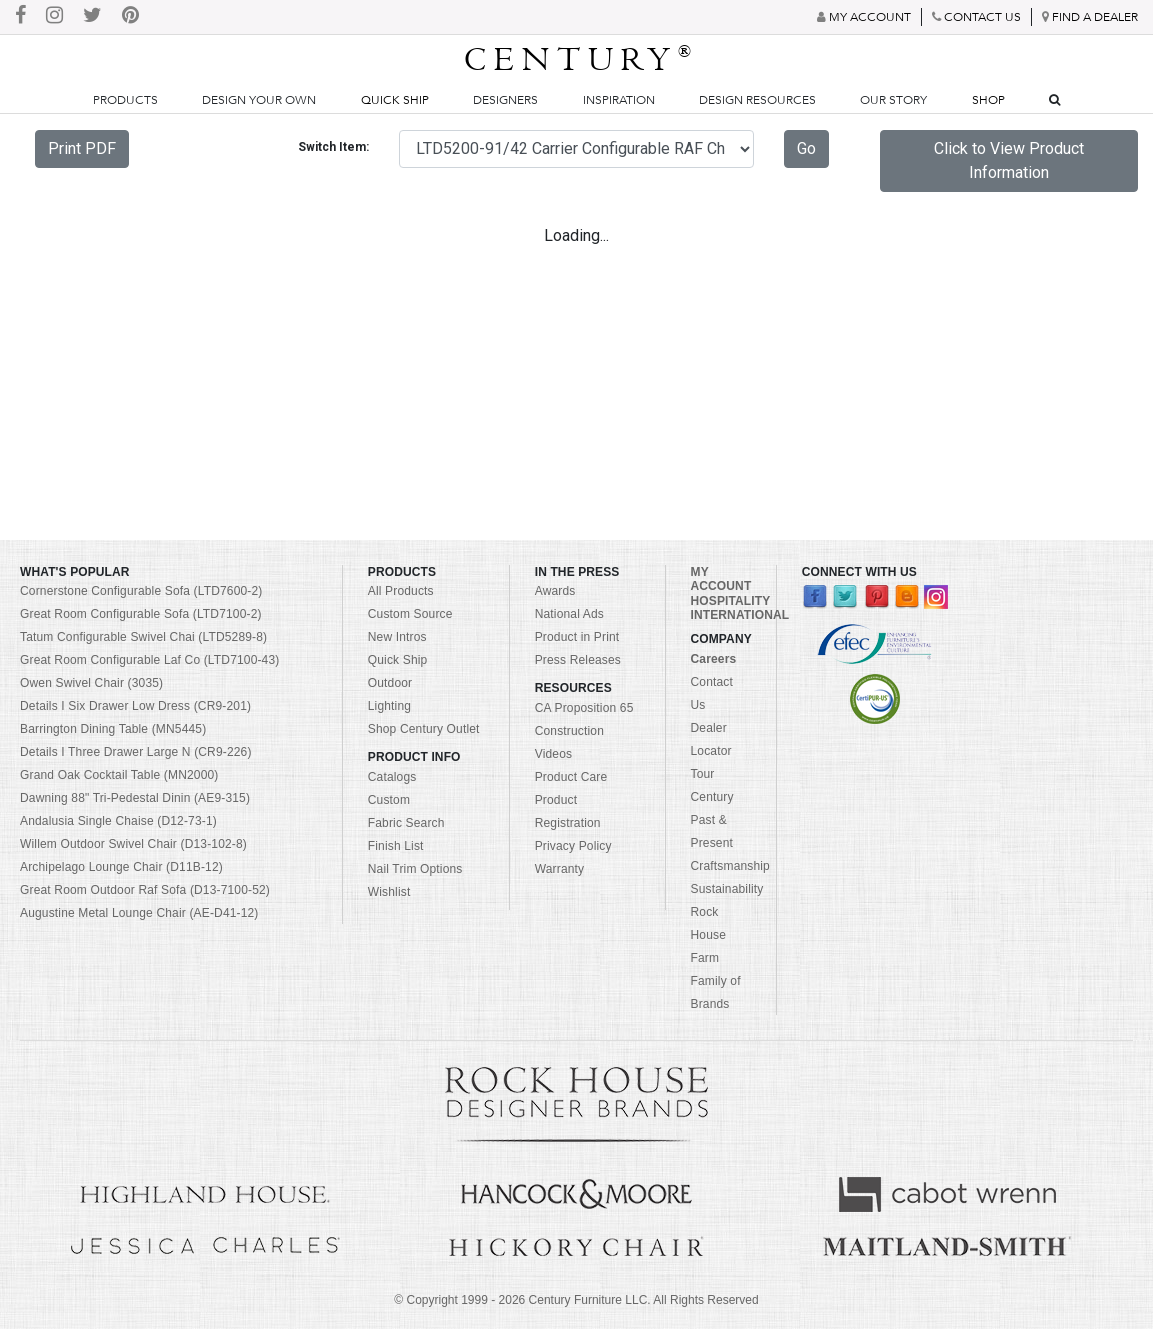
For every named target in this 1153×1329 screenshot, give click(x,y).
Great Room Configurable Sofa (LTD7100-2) (141, 614)
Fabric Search (406, 823)
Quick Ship (395, 100)
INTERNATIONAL (740, 615)
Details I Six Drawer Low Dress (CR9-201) (135, 706)
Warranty (560, 869)
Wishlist (389, 892)
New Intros (397, 637)
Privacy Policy (573, 846)
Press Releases (578, 660)
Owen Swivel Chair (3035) (91, 683)
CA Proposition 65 (584, 708)
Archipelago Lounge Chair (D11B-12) (121, 867)
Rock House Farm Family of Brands (716, 958)
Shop (988, 100)
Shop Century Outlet (424, 729)
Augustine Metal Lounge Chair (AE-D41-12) (139, 913)
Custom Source (410, 614)
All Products (401, 591)
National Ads (569, 614)
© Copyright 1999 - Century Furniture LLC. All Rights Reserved (576, 1300)
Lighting (389, 706)
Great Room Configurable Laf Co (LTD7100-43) (149, 660)
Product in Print (577, 637)
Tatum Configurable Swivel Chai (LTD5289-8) (143, 637)
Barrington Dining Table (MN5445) (113, 729)
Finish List (396, 846)
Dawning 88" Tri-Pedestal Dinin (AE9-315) (135, 798)
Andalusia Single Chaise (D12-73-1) (118, 821)
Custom (389, 800)
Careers (714, 659)
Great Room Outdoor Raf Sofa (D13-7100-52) (145, 890)
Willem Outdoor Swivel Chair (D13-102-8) (133, 844)
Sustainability (727, 889)
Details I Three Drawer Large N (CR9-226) (136, 752)
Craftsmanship (730, 866)
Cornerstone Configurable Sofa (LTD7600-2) (141, 591)
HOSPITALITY (731, 601)
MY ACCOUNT (721, 579)
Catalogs (392, 777)
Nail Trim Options (415, 869)
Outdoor (390, 683)
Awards (555, 591)
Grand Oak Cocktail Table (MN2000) (119, 775)
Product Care (571, 777)
